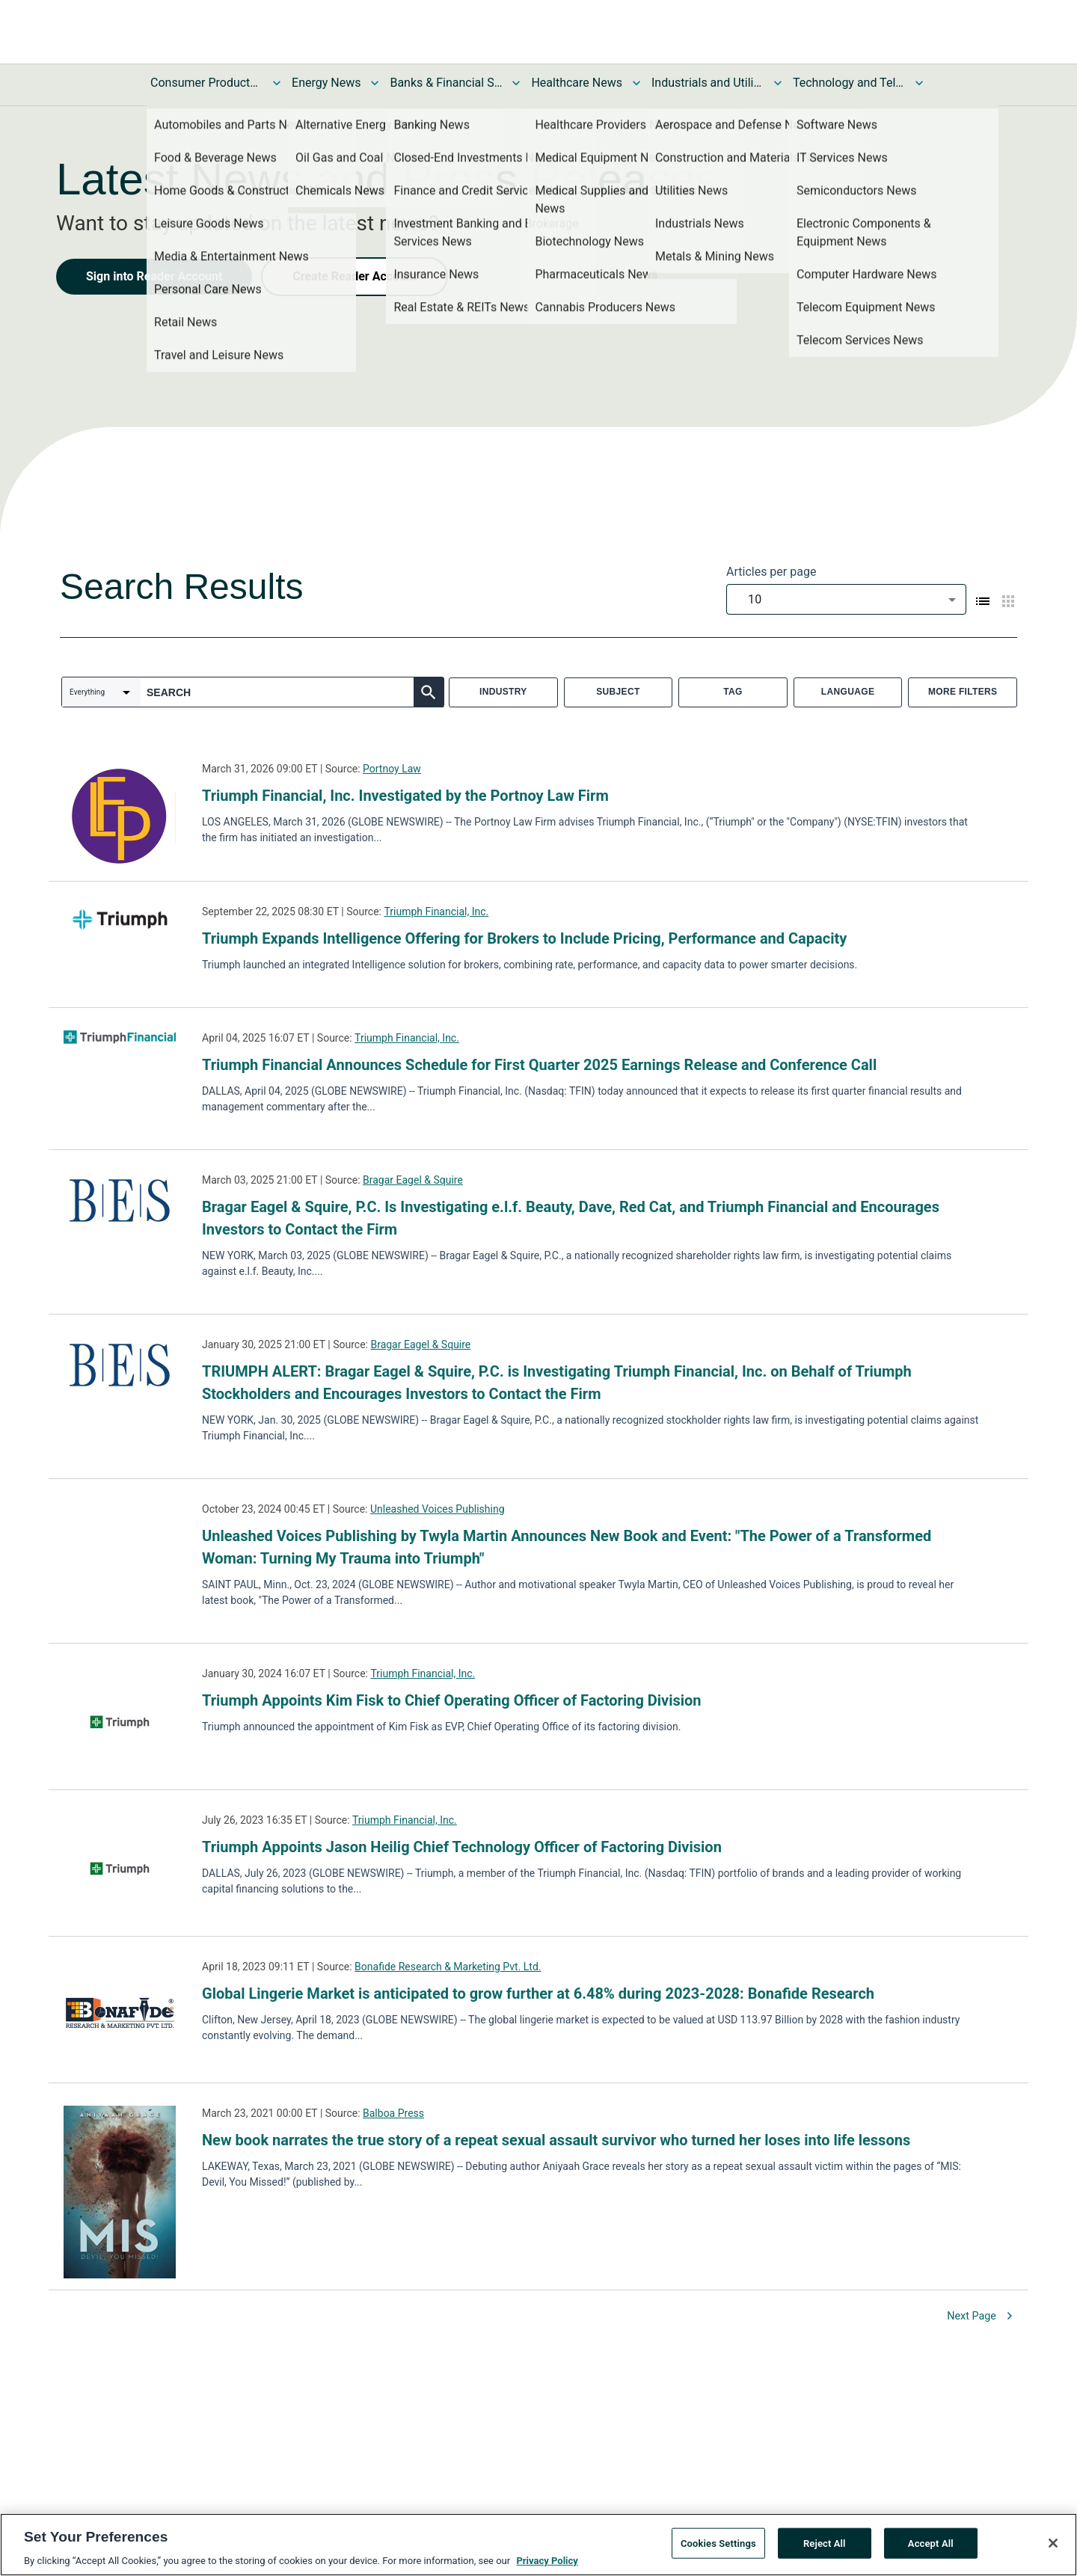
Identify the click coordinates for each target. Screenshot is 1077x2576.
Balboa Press (393, 2113)
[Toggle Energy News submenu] (374, 83)
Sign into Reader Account (154, 276)
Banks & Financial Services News (446, 83)
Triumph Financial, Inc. (436, 911)
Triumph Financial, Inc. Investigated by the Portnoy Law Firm (405, 796)
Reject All (824, 2542)
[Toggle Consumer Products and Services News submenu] (276, 83)
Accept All (931, 2542)
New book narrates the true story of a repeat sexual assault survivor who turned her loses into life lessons (556, 2140)
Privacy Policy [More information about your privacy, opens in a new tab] (546, 2560)
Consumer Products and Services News (206, 83)
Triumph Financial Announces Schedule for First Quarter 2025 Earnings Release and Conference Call (539, 1065)
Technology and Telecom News (849, 83)
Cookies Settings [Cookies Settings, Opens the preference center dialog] (718, 2542)
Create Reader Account (354, 276)
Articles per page (771, 572)
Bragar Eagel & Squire (413, 1180)
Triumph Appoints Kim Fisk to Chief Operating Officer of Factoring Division (452, 1700)
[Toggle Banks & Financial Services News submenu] (516, 83)
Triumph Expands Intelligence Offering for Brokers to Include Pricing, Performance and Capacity (524, 938)
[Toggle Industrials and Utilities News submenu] (777, 83)
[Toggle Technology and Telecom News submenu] (919, 83)
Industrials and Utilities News (707, 83)
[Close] (1053, 2543)
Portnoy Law (392, 769)
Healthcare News (576, 83)
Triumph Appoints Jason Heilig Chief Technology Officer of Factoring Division (462, 1847)
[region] (538, 2544)
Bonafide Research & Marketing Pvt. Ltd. (448, 1967)
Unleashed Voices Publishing (437, 1509)
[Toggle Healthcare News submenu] (636, 83)
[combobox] (846, 599)
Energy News (326, 83)
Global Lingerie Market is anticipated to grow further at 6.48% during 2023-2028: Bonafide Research (538, 1993)
